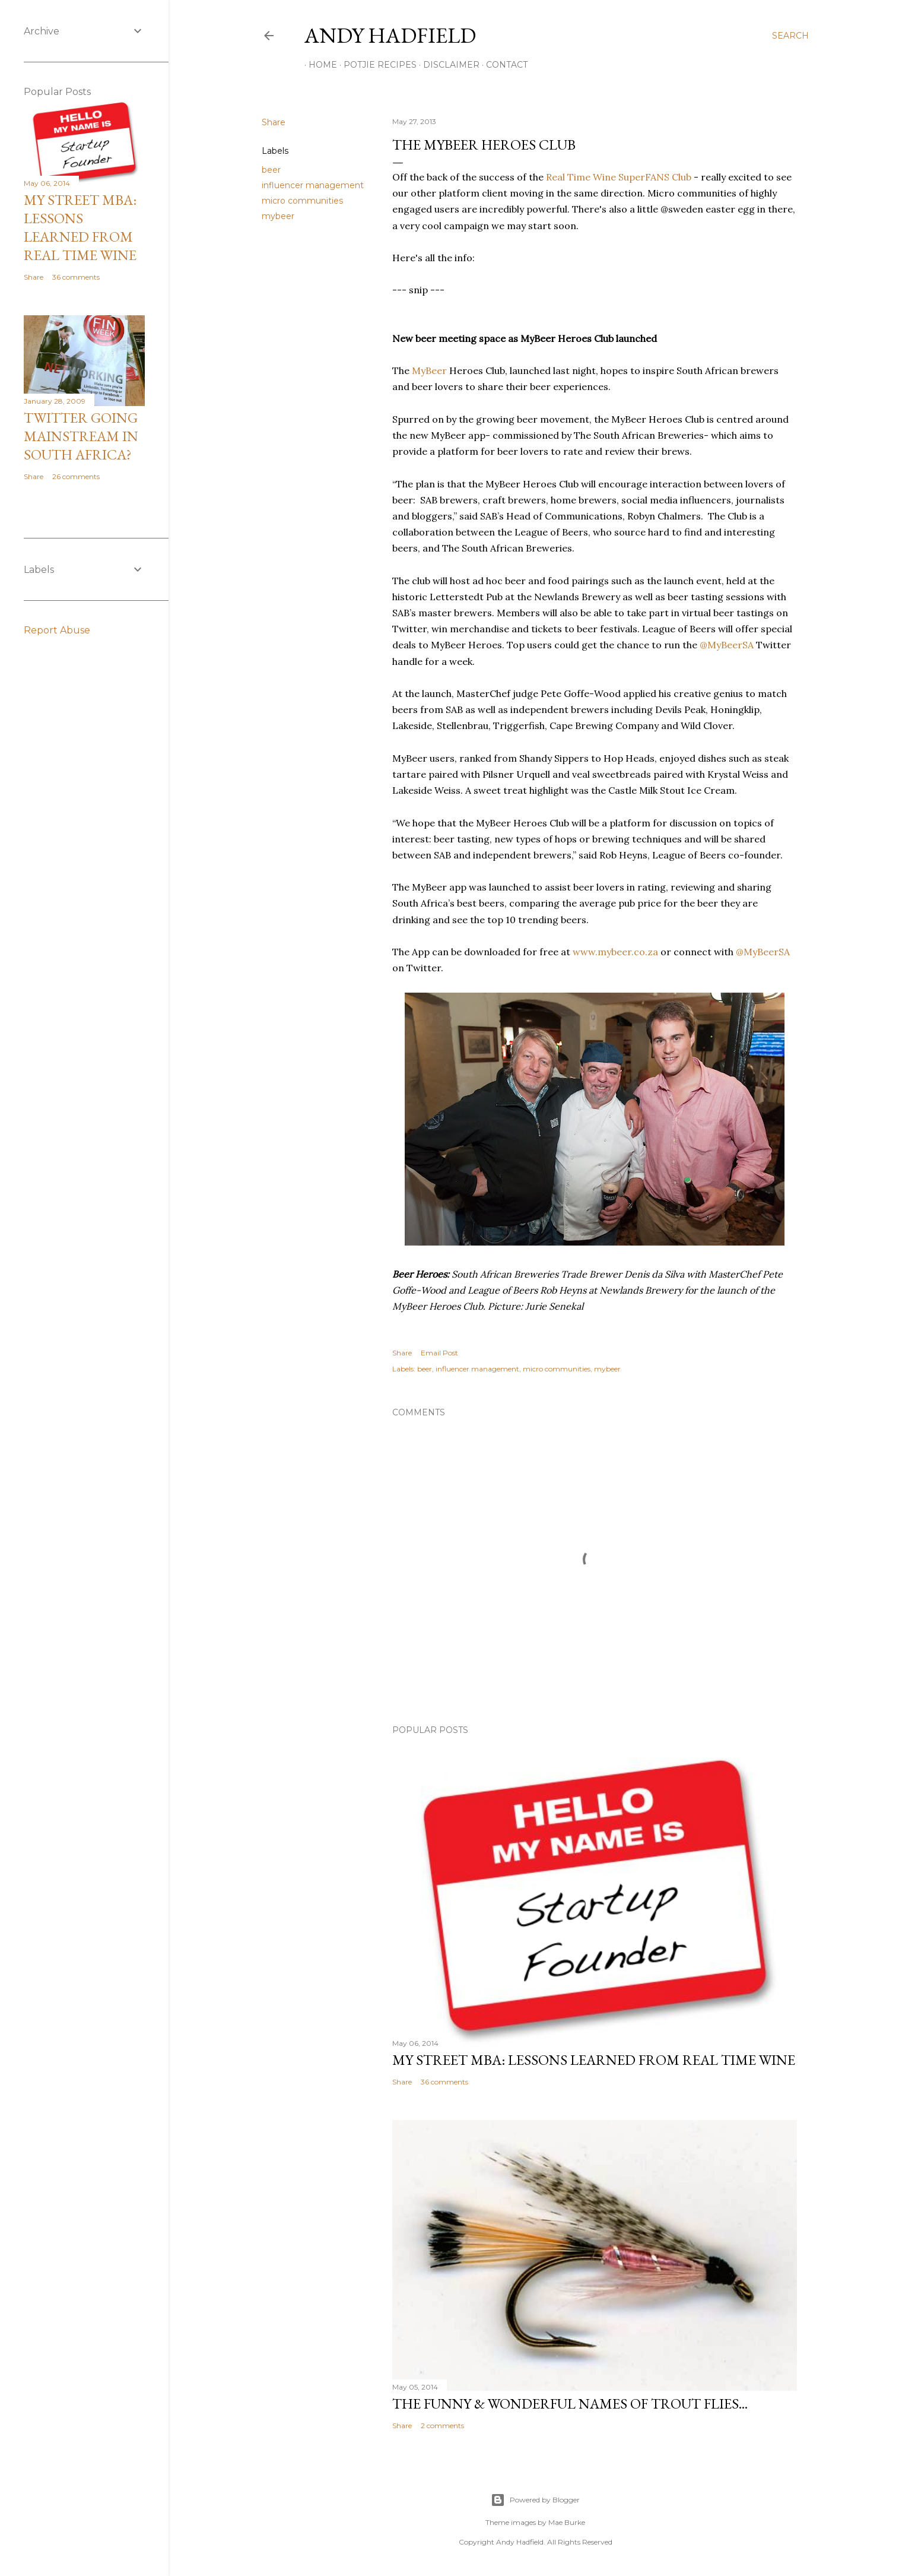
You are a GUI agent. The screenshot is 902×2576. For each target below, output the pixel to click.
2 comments (442, 2425)
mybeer (278, 216)
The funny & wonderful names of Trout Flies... (570, 2403)
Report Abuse (57, 630)
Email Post (439, 1352)
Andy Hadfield (390, 35)
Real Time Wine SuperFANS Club (618, 177)
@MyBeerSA (727, 645)
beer (271, 169)
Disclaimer (447, 64)
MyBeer (429, 370)
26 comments (76, 476)
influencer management (313, 185)
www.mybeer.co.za (615, 952)
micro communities (302, 200)
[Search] (790, 35)
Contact (502, 64)
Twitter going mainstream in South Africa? (81, 436)
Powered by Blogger (535, 2500)
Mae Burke (566, 2522)
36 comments (444, 2081)
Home (318, 64)
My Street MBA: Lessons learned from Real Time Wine (593, 2060)
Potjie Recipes (375, 64)
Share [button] (273, 122)
